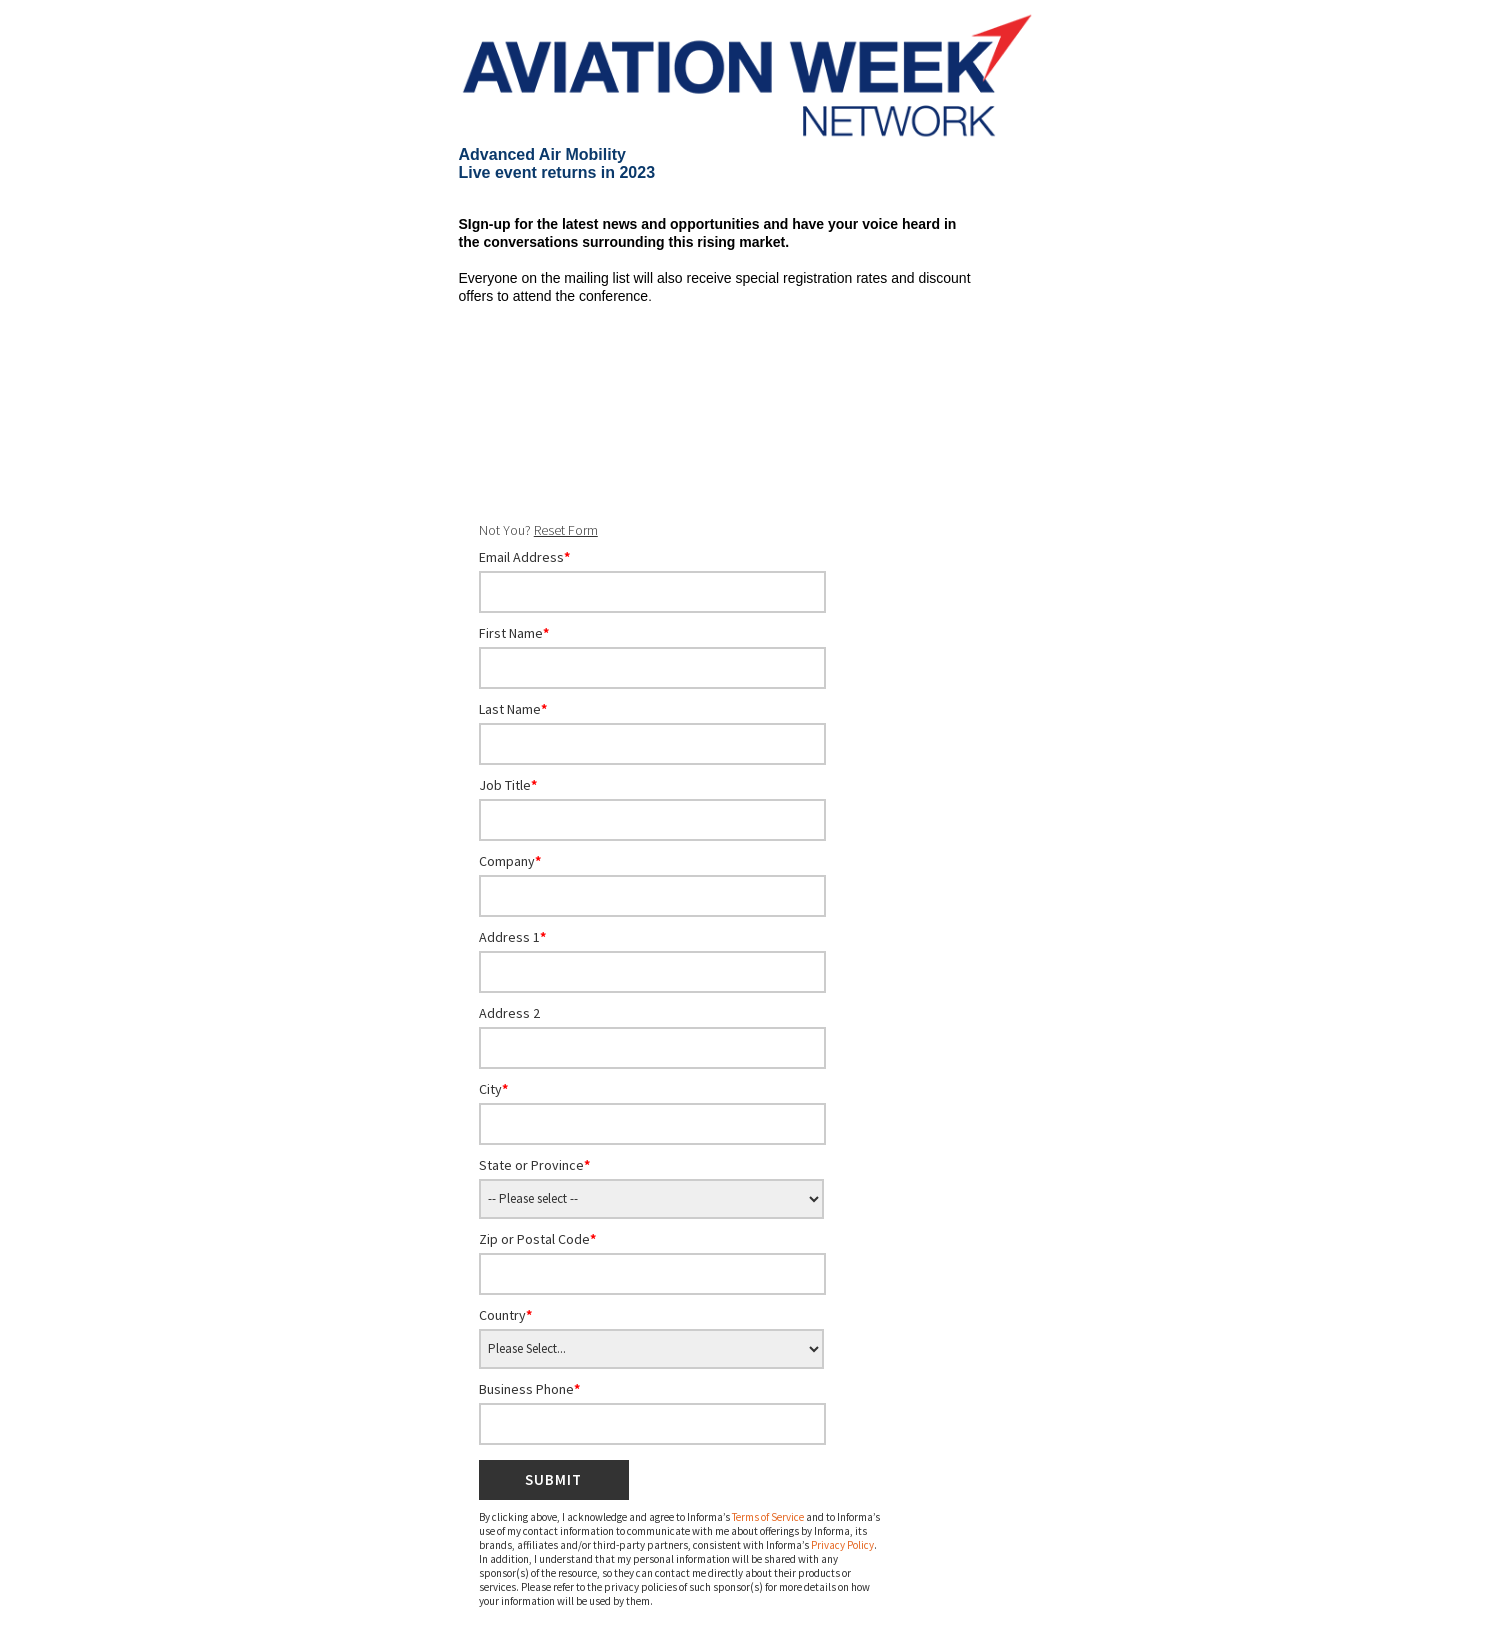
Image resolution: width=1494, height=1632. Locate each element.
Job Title (508, 785)
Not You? (538, 530)
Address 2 (509, 1013)
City (493, 1089)
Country (505, 1315)
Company (510, 861)
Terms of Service (768, 1517)
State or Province (534, 1165)
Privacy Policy (842, 1545)
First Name (514, 633)
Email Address (524, 557)
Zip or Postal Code (537, 1239)
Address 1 (512, 937)
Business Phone (529, 1389)
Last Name (513, 709)
